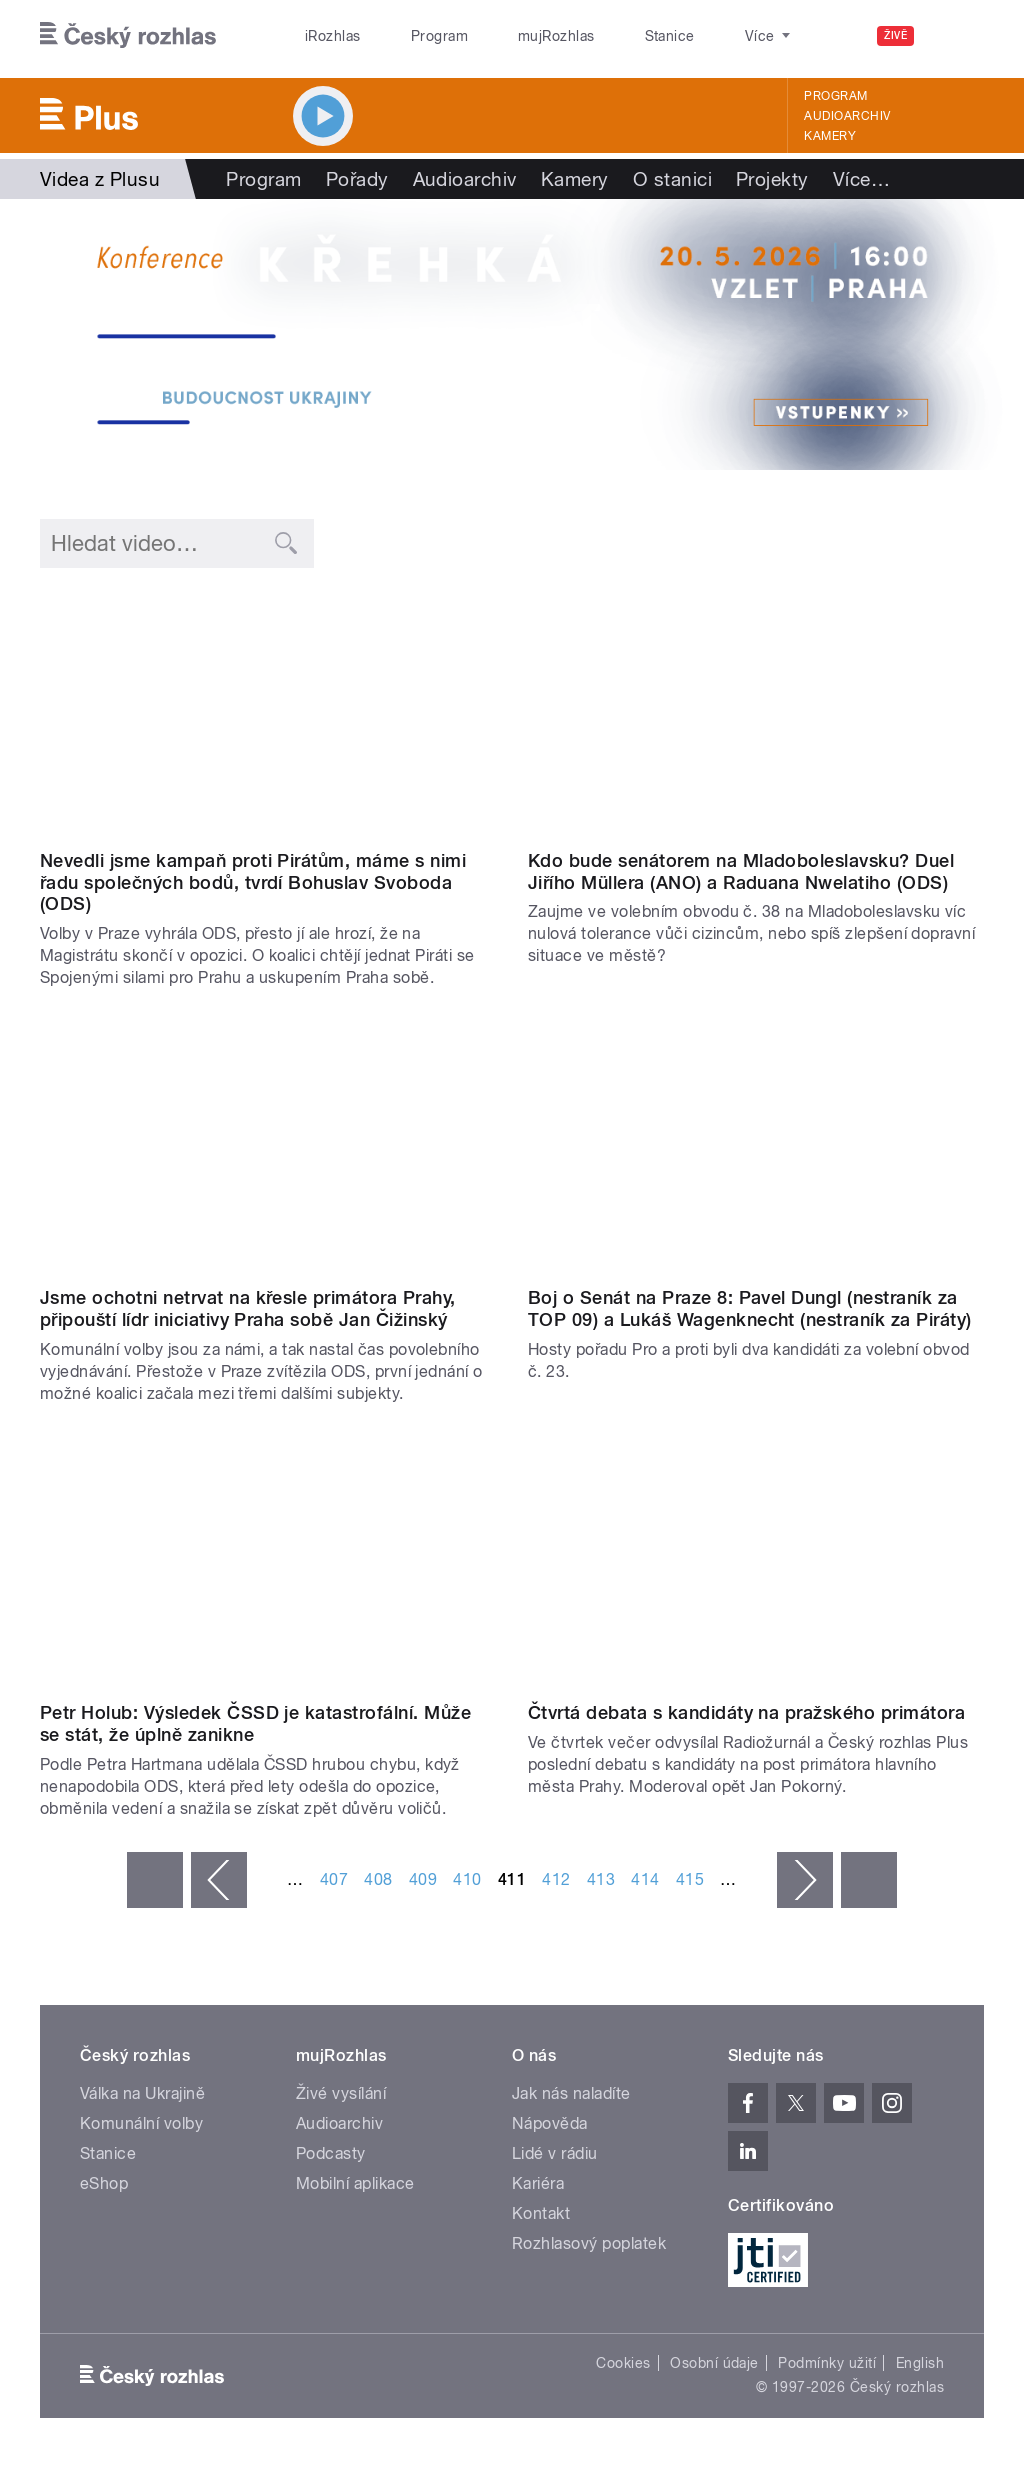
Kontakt (541, 2213)
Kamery (830, 136)
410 (467, 1879)
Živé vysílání (341, 2093)
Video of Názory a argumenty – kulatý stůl (268, 1565)
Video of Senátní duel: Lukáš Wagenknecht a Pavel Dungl (756, 1149)
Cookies (623, 2363)
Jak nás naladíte (571, 2093)
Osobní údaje (714, 2363)
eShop (104, 2183)
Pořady (357, 179)
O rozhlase (689, 36)
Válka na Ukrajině (142, 2093)
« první (155, 1880)
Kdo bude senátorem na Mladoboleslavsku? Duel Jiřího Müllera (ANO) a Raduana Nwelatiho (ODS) (741, 871)
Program (408, 36)
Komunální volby (141, 2123)
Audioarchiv (847, 116)
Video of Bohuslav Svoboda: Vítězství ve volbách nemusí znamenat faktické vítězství (268, 712)
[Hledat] (957, 36)
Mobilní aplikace (355, 2183)
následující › (805, 1880)
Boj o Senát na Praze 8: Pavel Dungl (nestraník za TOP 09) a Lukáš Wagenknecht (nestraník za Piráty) (750, 1308)
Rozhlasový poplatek (589, 2243)
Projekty (772, 179)
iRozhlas (323, 36)
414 (645, 1879)
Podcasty (331, 2153)
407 (334, 1879)
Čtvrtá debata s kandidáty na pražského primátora (746, 1712)
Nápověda (550, 2123)
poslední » (869, 1880)
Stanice (598, 36)
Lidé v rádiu (555, 2153)
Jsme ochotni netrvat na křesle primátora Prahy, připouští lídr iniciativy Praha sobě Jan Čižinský (248, 1308)
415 (690, 1879)
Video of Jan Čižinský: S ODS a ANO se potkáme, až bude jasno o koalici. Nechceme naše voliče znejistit (268, 1149)
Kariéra (538, 2183)
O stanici (672, 179)
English (920, 2363)
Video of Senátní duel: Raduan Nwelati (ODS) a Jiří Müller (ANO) (756, 712)
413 (601, 1879)
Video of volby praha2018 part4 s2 (756, 1565)
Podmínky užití (827, 2363)
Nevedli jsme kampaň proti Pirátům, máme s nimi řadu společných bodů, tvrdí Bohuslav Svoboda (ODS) (253, 882)
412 (556, 1879)
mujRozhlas (505, 36)
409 (423, 1879)
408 (378, 1879)
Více (861, 179)
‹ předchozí (219, 1880)
